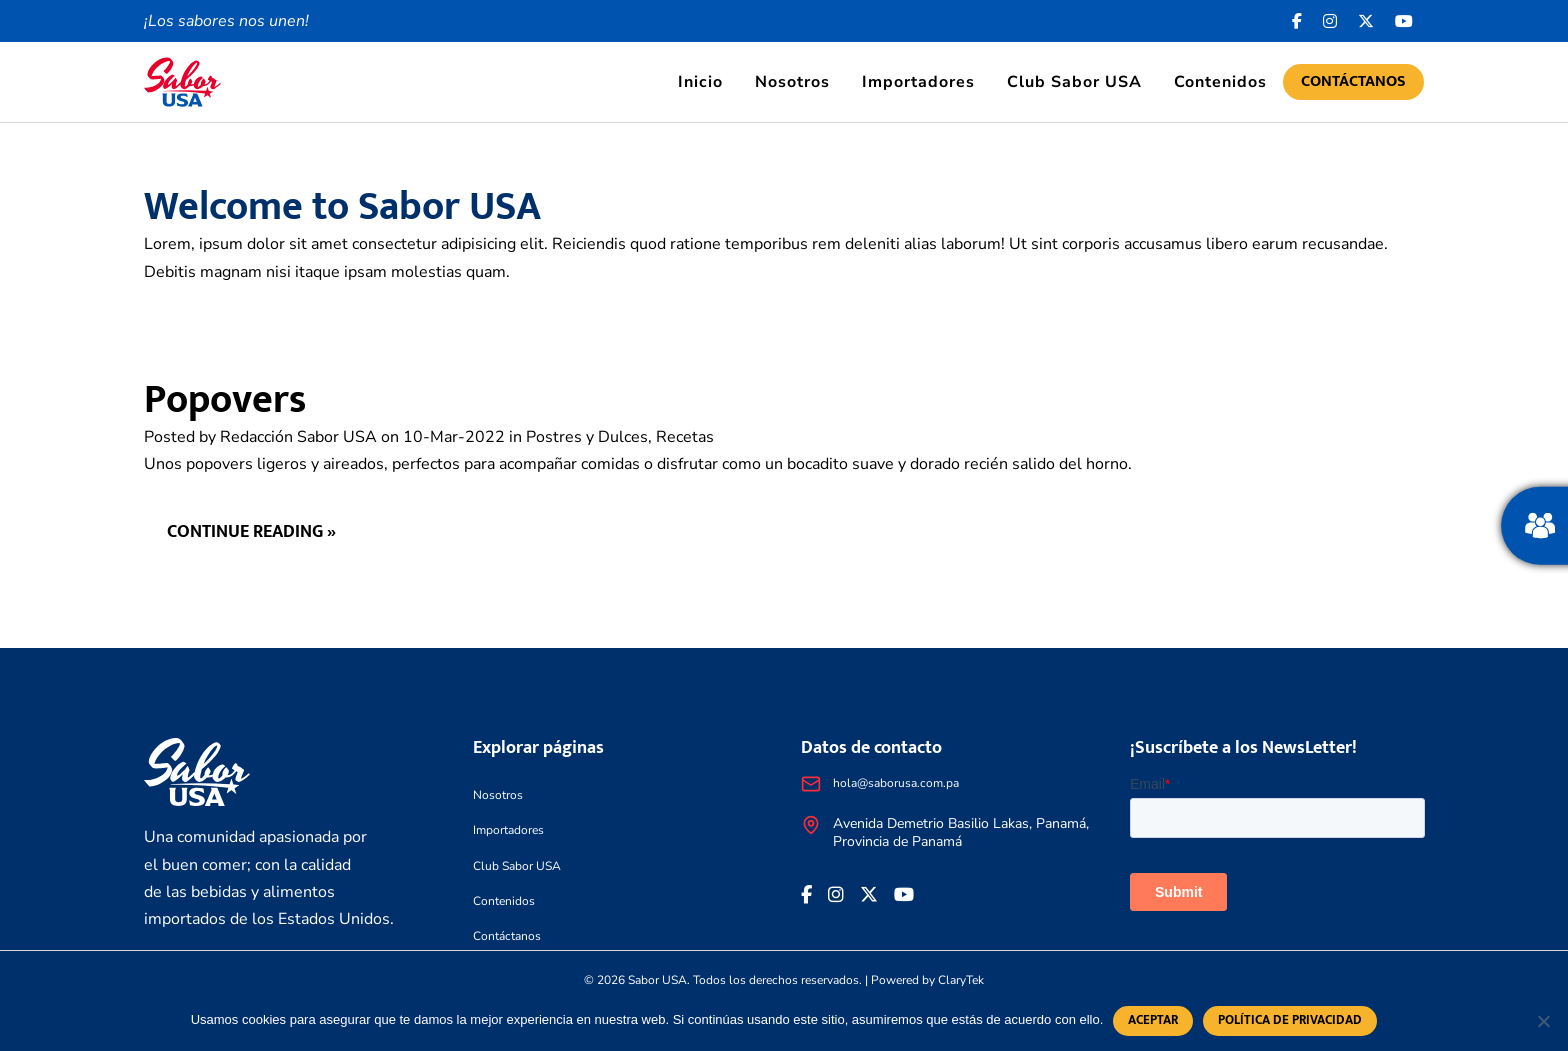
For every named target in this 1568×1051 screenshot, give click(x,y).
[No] (1543, 1021)
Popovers (225, 400)
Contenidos (1220, 82)
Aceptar (1153, 1020)
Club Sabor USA (1074, 82)
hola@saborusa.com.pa (896, 783)
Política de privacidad (1290, 1020)
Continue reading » (252, 533)
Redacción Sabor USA (298, 437)
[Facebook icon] (1297, 21)
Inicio (700, 82)
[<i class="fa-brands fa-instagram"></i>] (1330, 21)
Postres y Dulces (587, 437)
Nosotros (792, 82)
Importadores (918, 82)
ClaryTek (961, 980)
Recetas (685, 437)
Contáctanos (1353, 81)
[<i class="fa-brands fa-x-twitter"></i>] (1366, 21)
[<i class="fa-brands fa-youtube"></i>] (1404, 21)
